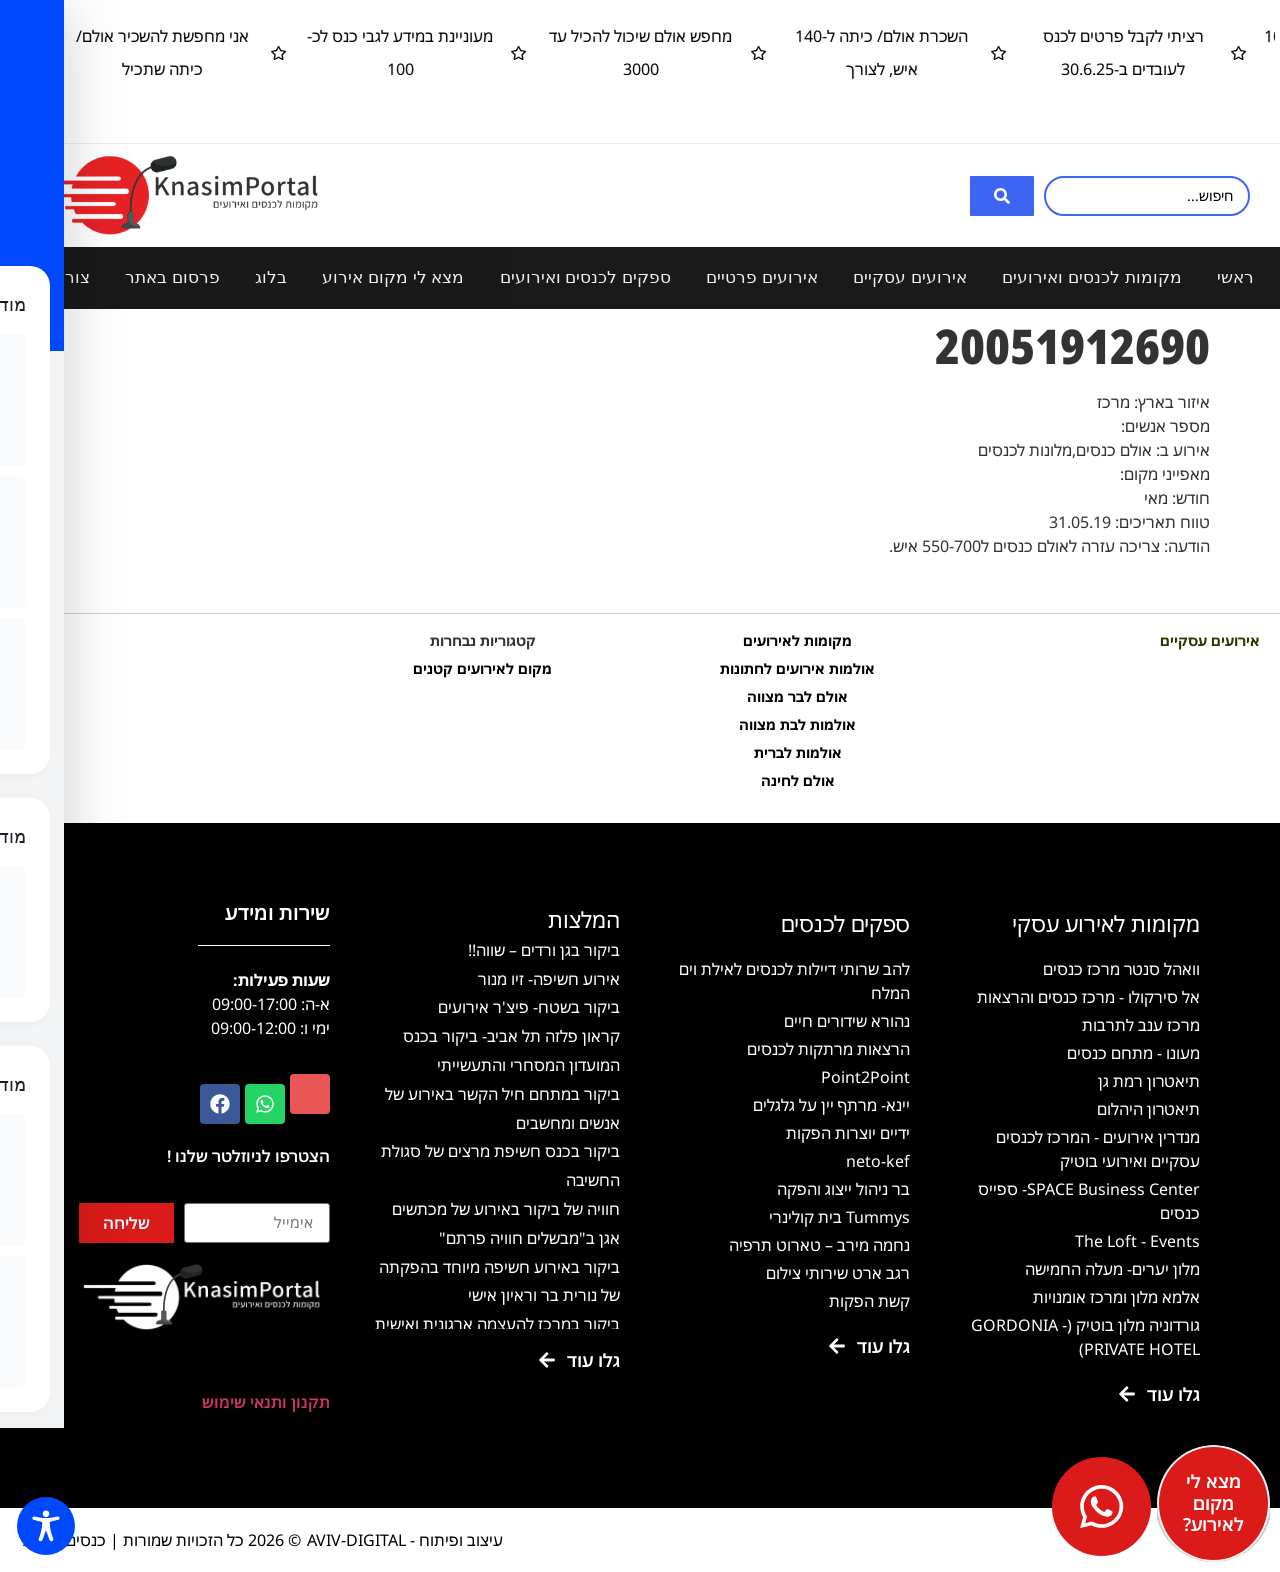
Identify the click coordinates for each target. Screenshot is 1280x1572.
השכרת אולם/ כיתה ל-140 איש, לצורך (806, 52)
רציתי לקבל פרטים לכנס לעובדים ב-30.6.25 (1047, 52)
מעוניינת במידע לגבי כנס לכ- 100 (325, 52)
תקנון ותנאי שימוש (266, 1402)
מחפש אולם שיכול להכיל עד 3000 (565, 52)
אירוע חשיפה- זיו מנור (549, 979)
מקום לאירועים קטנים (482, 668)
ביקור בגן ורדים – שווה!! (544, 950)
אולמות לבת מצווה (797, 724)
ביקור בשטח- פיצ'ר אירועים (529, 1007)
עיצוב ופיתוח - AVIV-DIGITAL (405, 1540)
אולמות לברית (798, 752)
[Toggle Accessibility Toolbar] (46, 1526)
